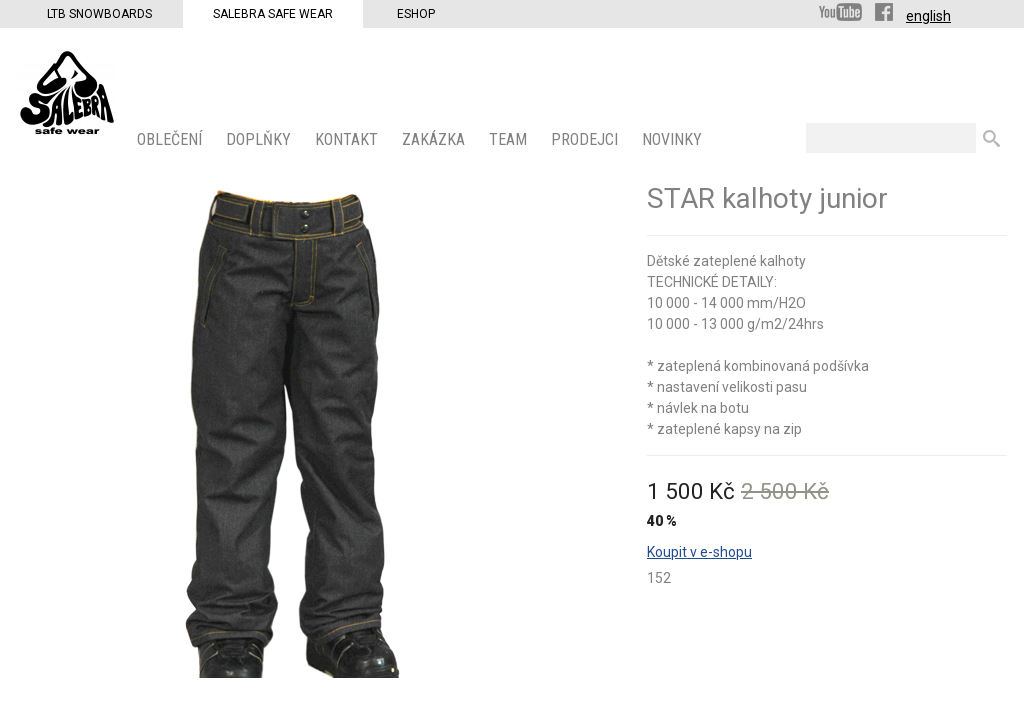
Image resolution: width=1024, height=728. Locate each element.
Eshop (416, 14)
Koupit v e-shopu (699, 552)
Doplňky (260, 139)
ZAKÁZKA (435, 139)
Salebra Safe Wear (273, 14)
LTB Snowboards (99, 14)
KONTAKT (348, 139)
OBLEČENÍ (171, 139)
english (928, 16)
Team (510, 139)
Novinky (674, 139)
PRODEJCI (586, 139)
